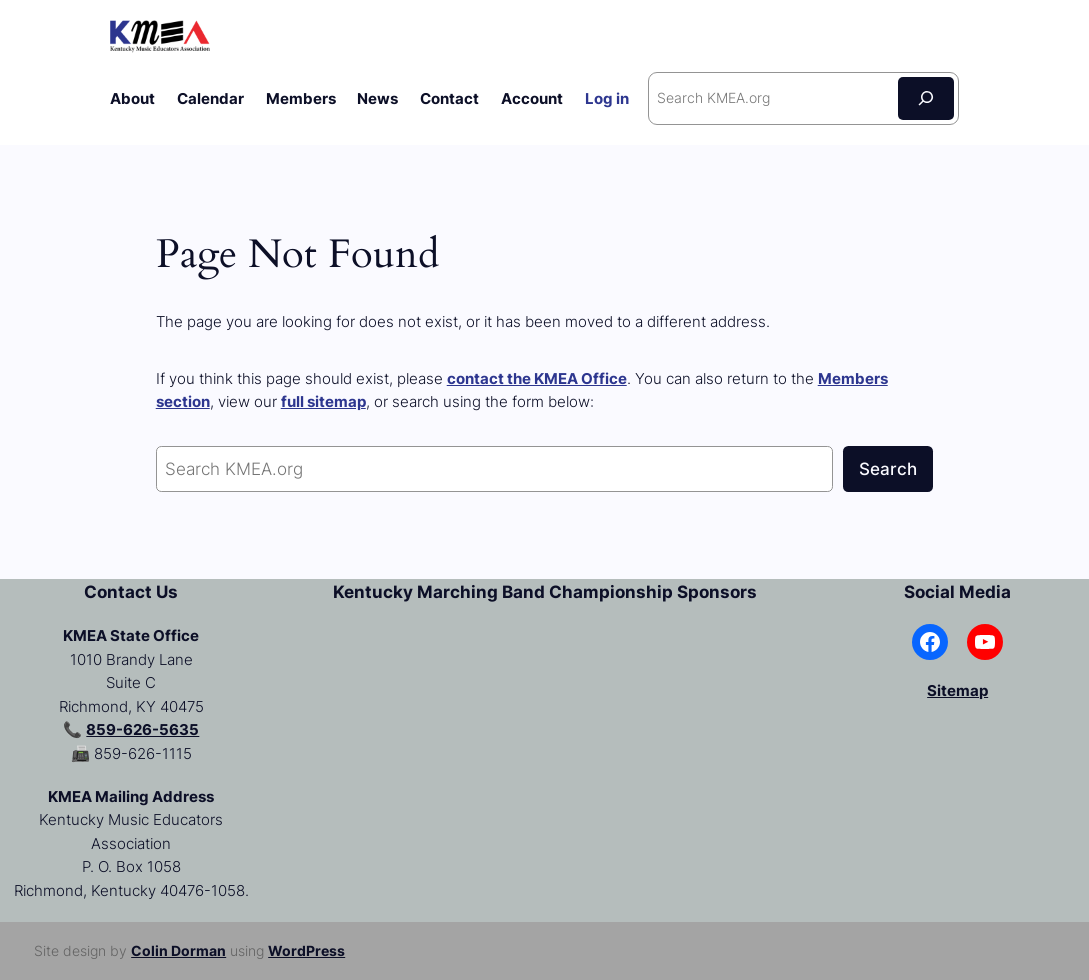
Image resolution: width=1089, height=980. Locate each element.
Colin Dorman (178, 950)
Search (888, 469)
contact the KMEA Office (537, 378)
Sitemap (957, 690)
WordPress (306, 950)
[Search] (926, 98)
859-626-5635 (142, 729)
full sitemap (323, 401)
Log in (607, 98)
